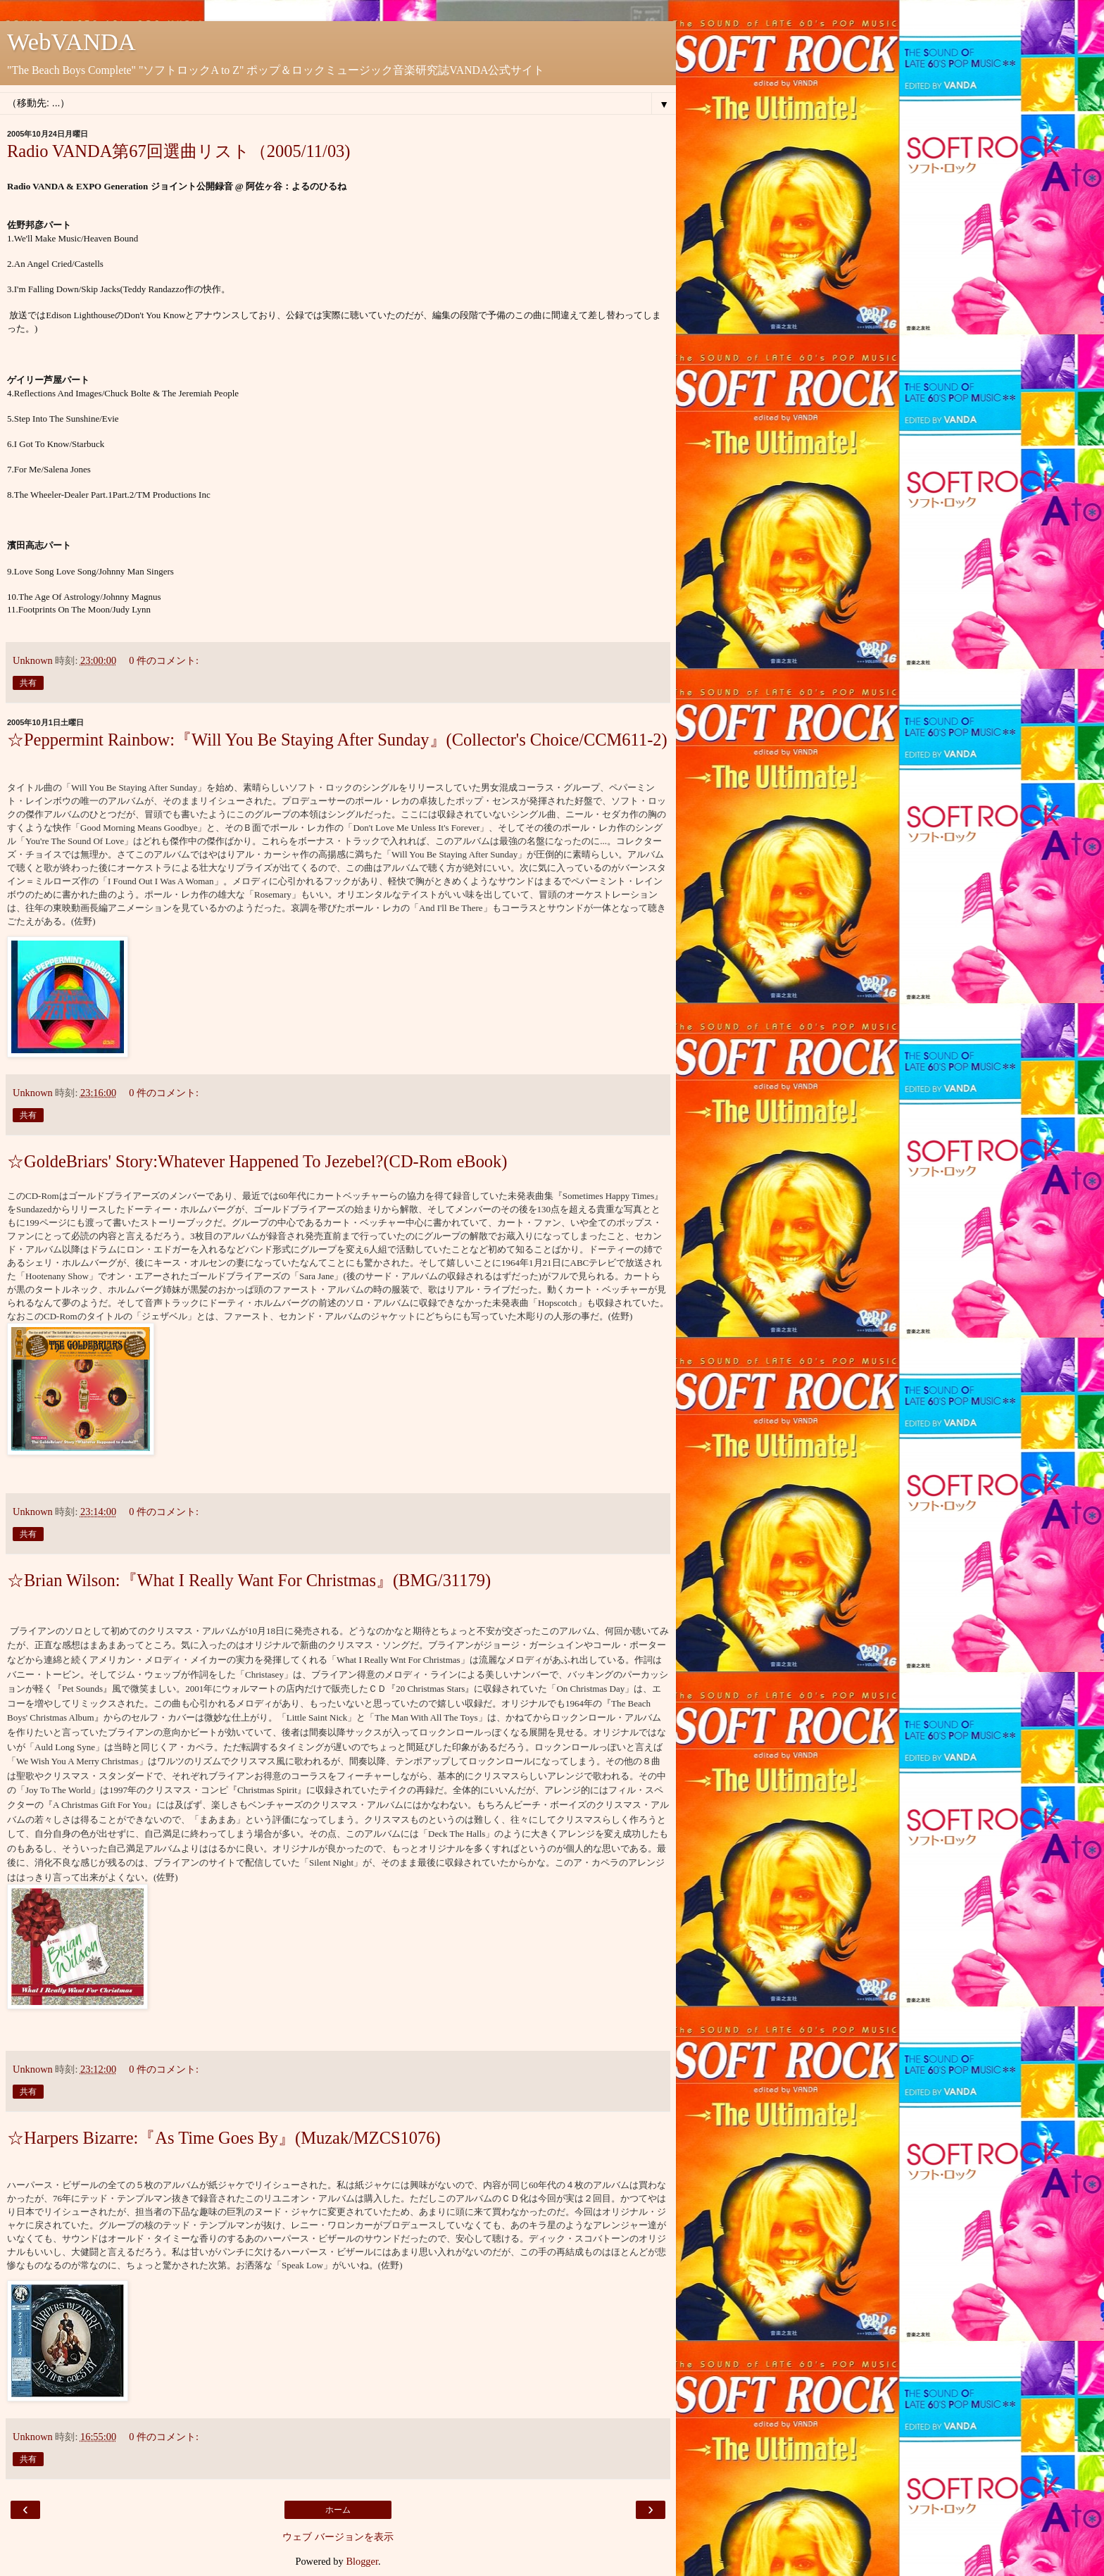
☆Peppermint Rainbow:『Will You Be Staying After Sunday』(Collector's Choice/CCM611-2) (337, 739)
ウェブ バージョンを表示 (338, 2536)
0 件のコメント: (164, 660)
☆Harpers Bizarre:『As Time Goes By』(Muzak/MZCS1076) (224, 2137)
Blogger (362, 2561)
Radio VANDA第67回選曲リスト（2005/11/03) (179, 151)
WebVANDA (71, 41)
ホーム (338, 2510)
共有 (28, 683)
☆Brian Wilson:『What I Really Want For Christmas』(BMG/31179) (249, 1580)
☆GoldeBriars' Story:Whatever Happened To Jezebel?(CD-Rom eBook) (257, 1161)
